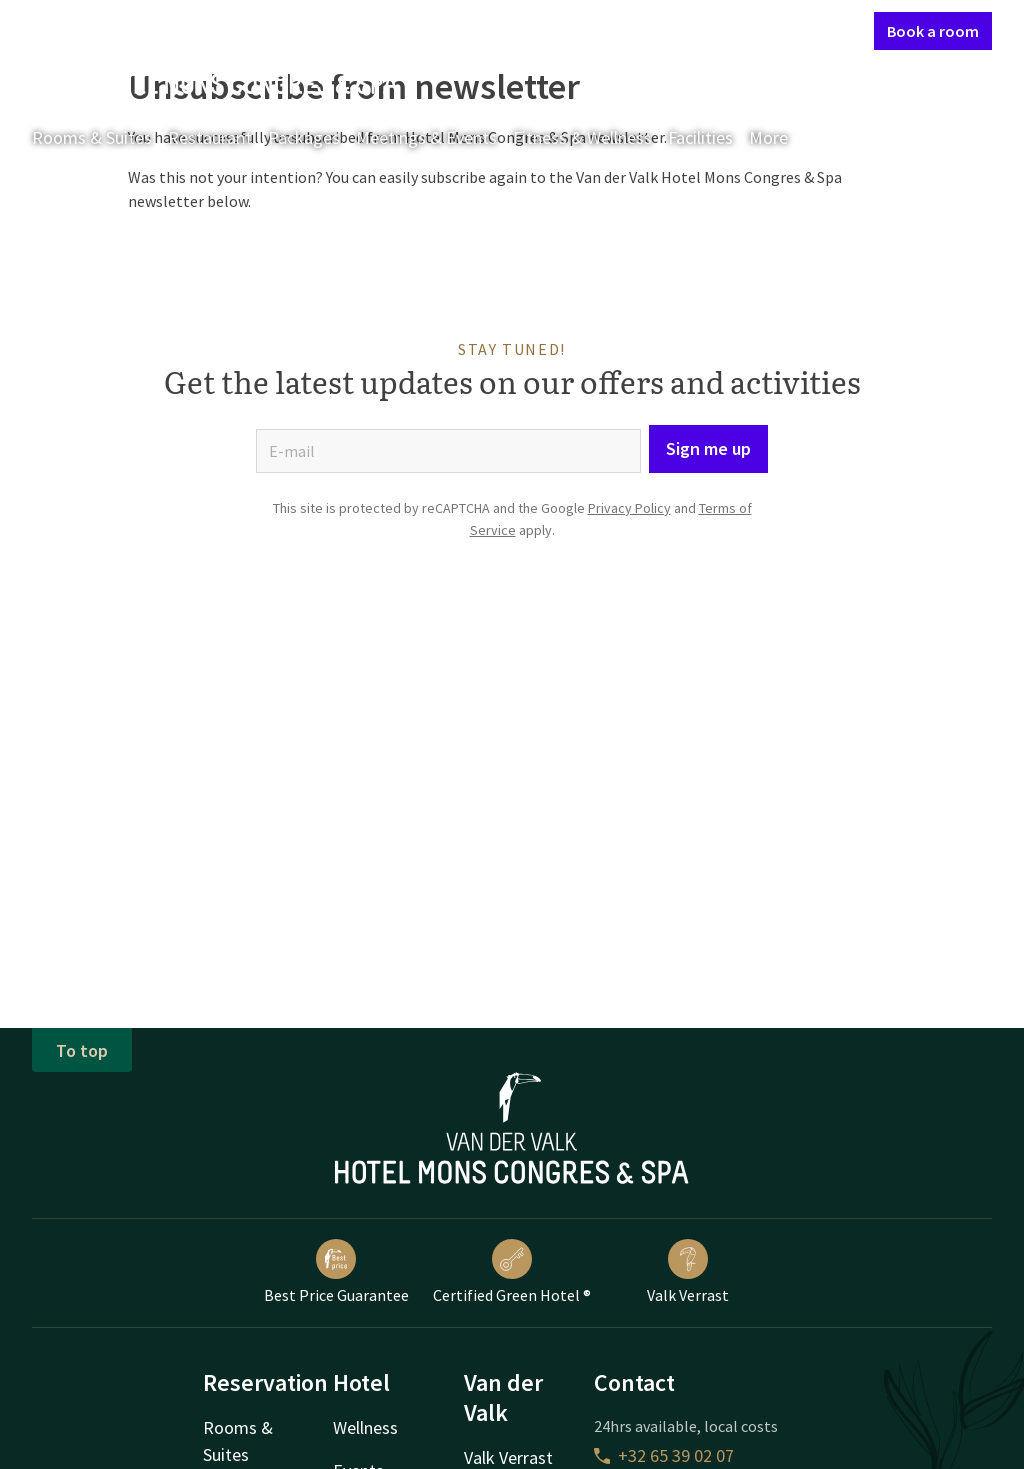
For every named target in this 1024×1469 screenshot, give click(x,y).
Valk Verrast (688, 1272)
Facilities (700, 137)
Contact (645, 30)
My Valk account (743, 30)
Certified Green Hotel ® (512, 1272)
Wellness (365, 1427)
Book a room (933, 31)
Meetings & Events (426, 137)
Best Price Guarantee (336, 1272)
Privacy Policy (629, 508)
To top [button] (82, 1050)
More (782, 137)
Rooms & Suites (92, 137)
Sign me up (708, 448)
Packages (304, 137)
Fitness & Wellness (582, 137)
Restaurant (210, 137)
